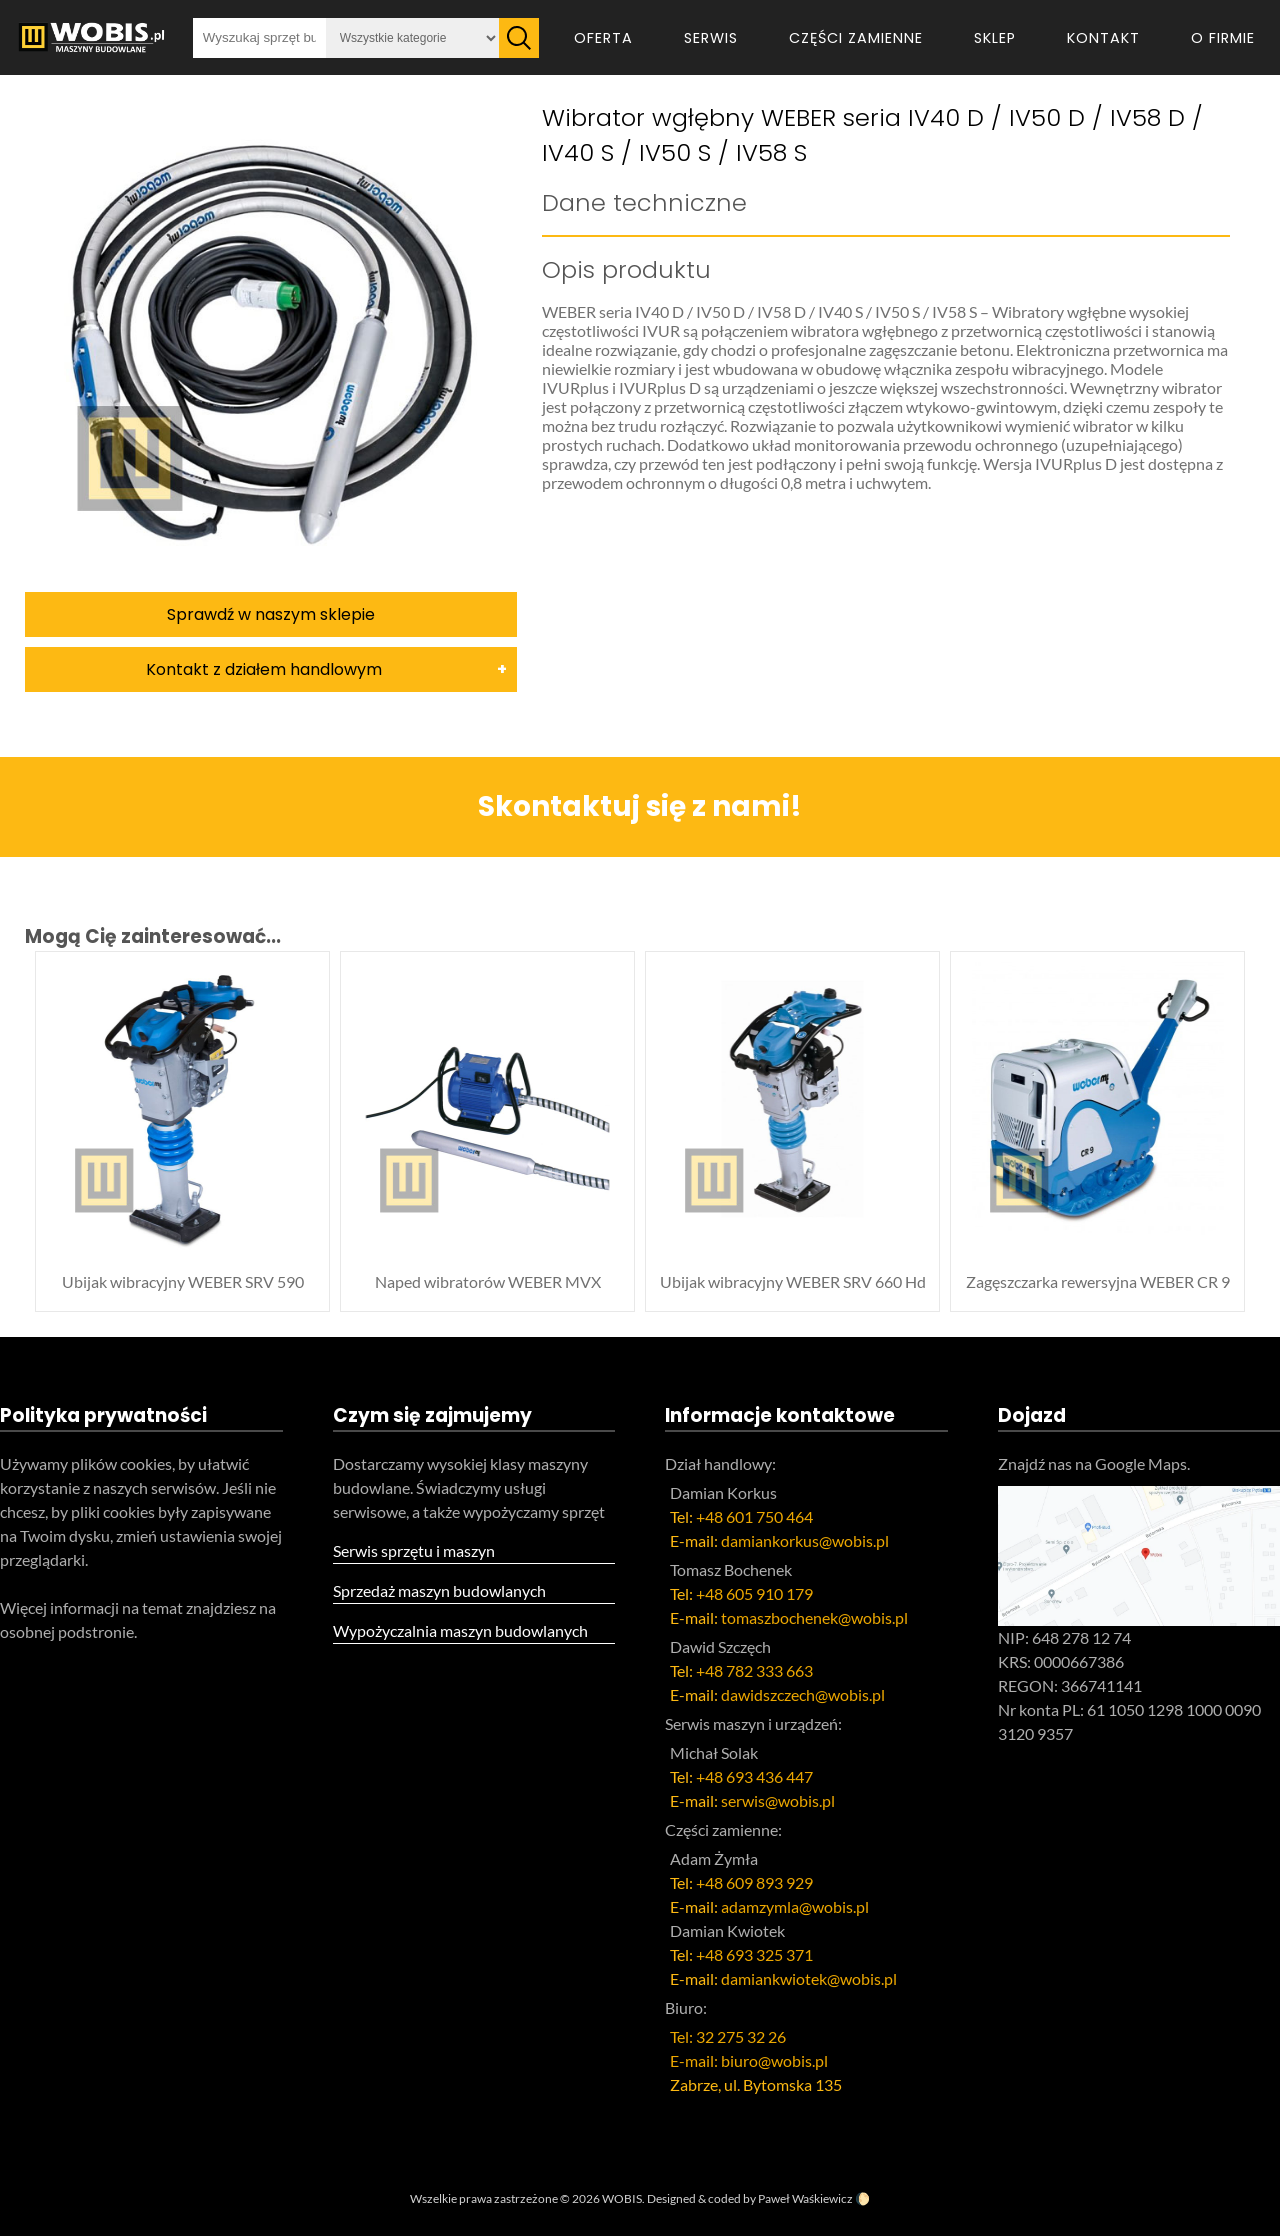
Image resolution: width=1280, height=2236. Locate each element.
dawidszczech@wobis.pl (803, 1694)
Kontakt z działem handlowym (264, 669)
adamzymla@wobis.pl (795, 1906)
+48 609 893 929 (754, 1882)
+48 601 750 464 (754, 1516)
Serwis (711, 38)
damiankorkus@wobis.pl (805, 1540)
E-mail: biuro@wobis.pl (749, 2060)
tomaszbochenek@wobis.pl (814, 1617)
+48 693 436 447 (754, 1776)
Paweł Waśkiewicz (805, 2198)
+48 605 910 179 (754, 1593)
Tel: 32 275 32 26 (728, 2036)
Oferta (603, 38)
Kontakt (1103, 38)
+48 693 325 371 (754, 1954)
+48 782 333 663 (754, 1670)
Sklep (995, 38)
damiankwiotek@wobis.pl (809, 1978)
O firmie (1223, 38)
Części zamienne (856, 38)
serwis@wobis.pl (778, 1800)
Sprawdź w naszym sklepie (271, 614)
